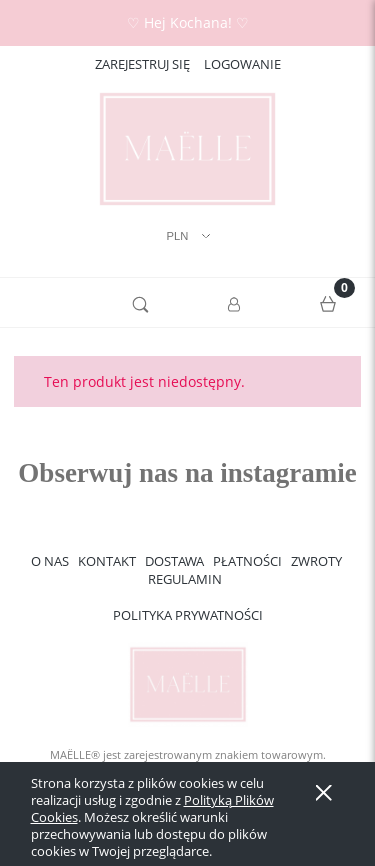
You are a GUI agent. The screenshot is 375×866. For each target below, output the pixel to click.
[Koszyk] (328, 303)
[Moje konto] (235, 306)
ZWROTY (316, 561)
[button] (47, 303)
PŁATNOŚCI (247, 561)
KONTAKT (107, 561)
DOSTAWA (174, 561)
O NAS (50, 561)
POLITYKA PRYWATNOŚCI (188, 615)
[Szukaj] (141, 303)
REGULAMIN (185, 579)
